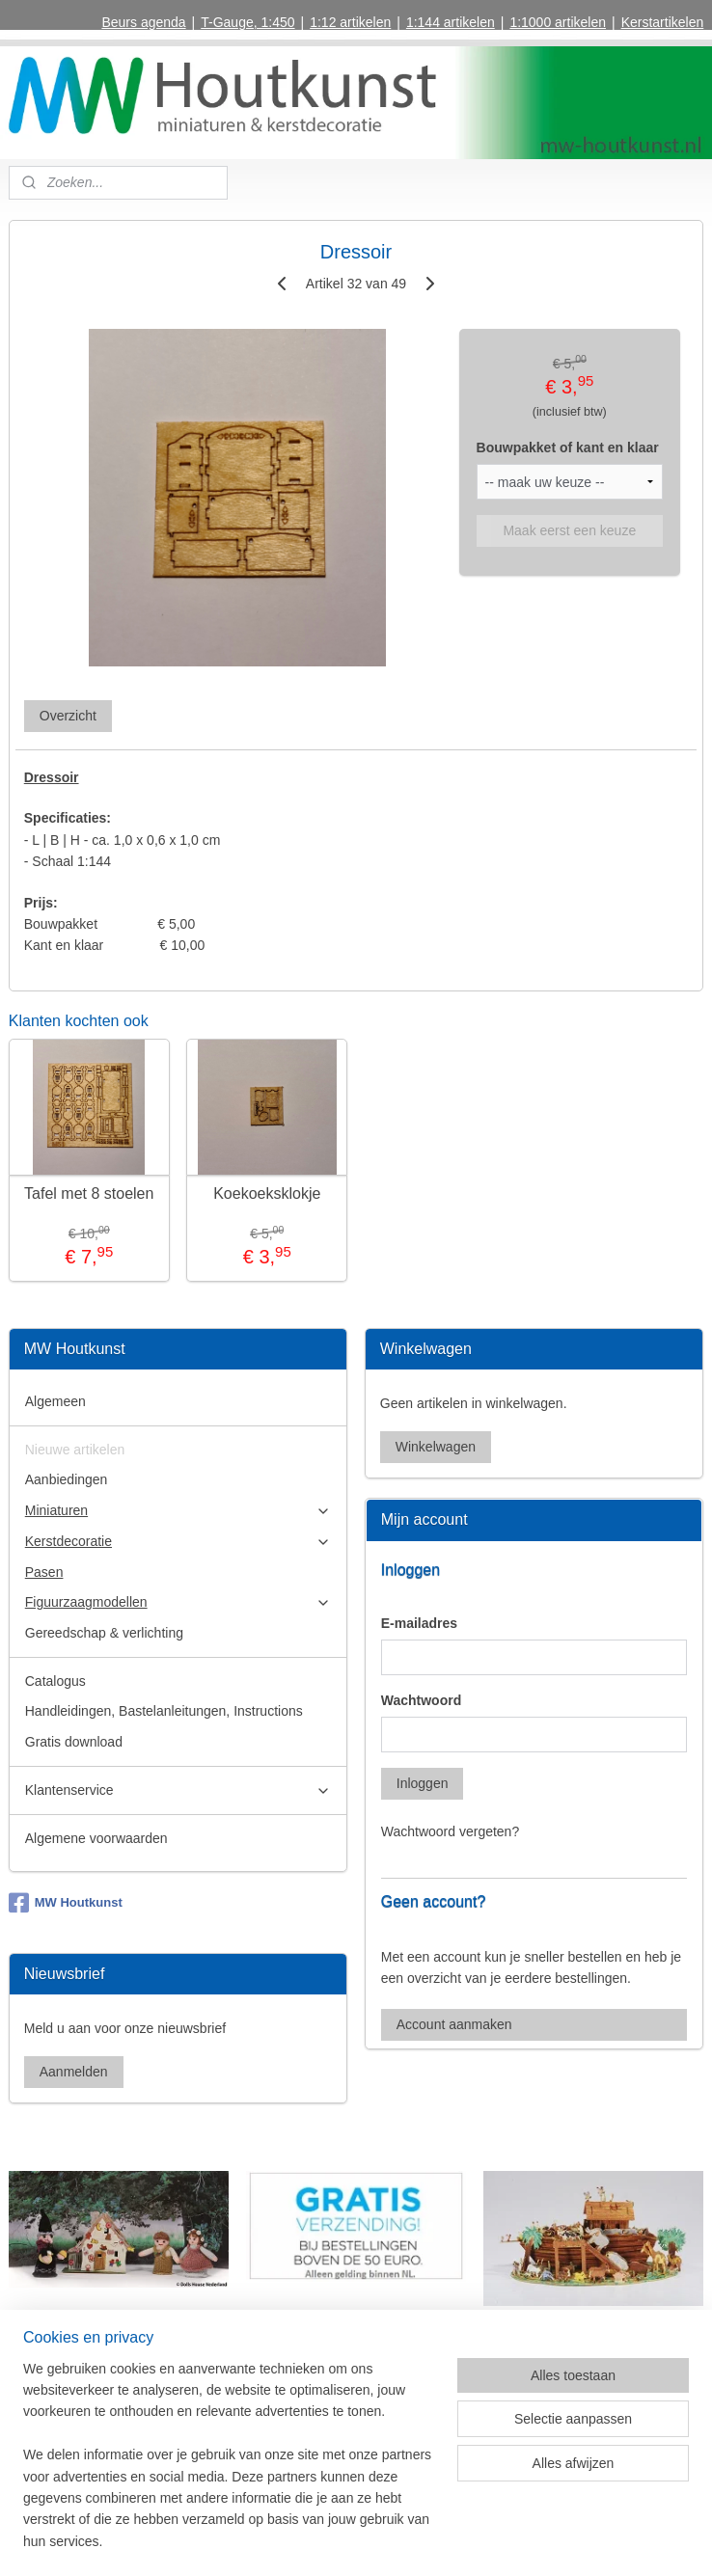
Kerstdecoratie (178, 1541)
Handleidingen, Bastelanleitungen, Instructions (164, 1711)
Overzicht (68, 715)
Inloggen (423, 1783)
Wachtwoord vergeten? (450, 1831)
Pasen (44, 1572)
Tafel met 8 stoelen (88, 1193)
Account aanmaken (454, 2024)
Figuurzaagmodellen (178, 1602)
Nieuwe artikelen (75, 1449)
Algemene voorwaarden (96, 1838)
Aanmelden (74, 2071)
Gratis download (74, 1741)
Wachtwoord (421, 1700)
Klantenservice (178, 1790)
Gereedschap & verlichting (104, 1633)
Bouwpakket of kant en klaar (568, 448)
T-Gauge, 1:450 (247, 22)
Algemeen (55, 1401)
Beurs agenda (143, 22)
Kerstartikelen (662, 22)
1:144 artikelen (450, 22)
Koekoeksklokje (266, 1193)
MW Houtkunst (66, 1902)
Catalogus (55, 1681)
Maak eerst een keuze (569, 530)
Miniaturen (178, 1511)
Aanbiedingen (66, 1479)
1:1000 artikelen (557, 22)
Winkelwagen (436, 1446)
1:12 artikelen (350, 22)
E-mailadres (419, 1623)
